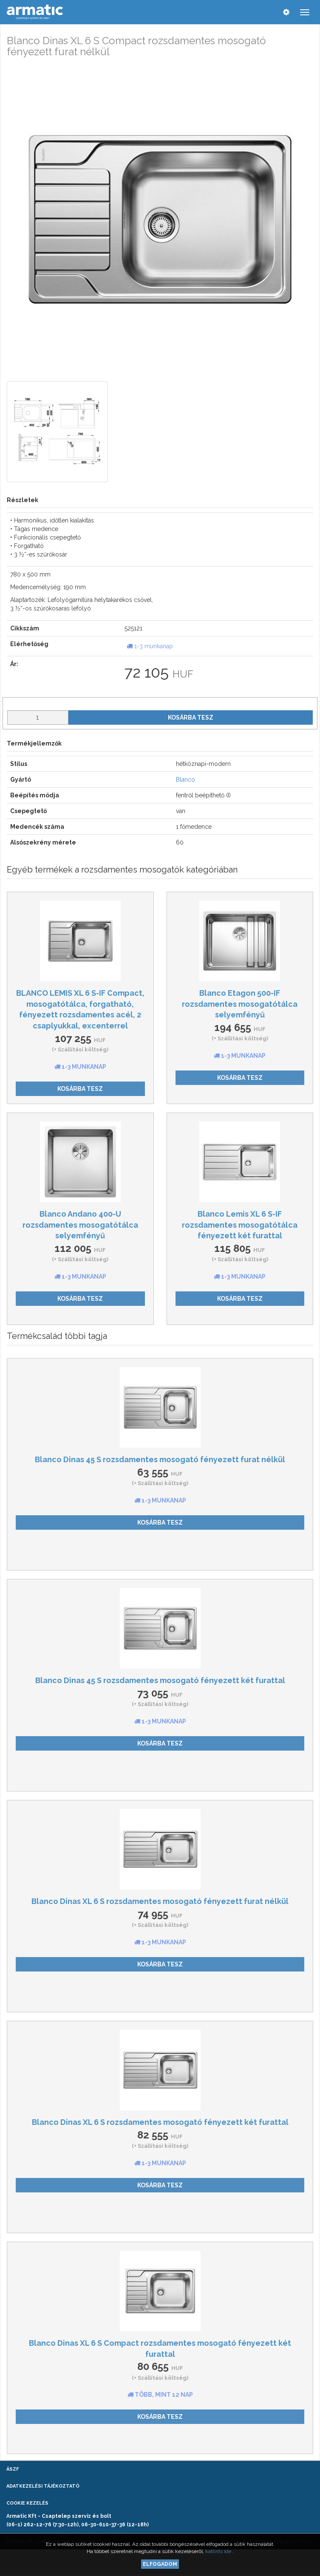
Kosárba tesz (190, 717)
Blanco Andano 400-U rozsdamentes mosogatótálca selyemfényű (80, 1224)
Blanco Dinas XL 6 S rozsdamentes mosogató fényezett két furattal (160, 2122)
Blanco (185, 779)
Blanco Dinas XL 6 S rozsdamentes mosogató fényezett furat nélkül (160, 1901)
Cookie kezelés (27, 2503)
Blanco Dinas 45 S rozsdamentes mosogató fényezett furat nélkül (160, 1459)
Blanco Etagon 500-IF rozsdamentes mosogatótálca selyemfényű (239, 1004)
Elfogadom (160, 2564)
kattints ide (218, 2551)
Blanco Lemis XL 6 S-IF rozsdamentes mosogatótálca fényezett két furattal (239, 1224)
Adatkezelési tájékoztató (42, 2486)
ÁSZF (12, 2469)
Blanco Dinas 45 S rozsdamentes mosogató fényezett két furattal (160, 1680)
